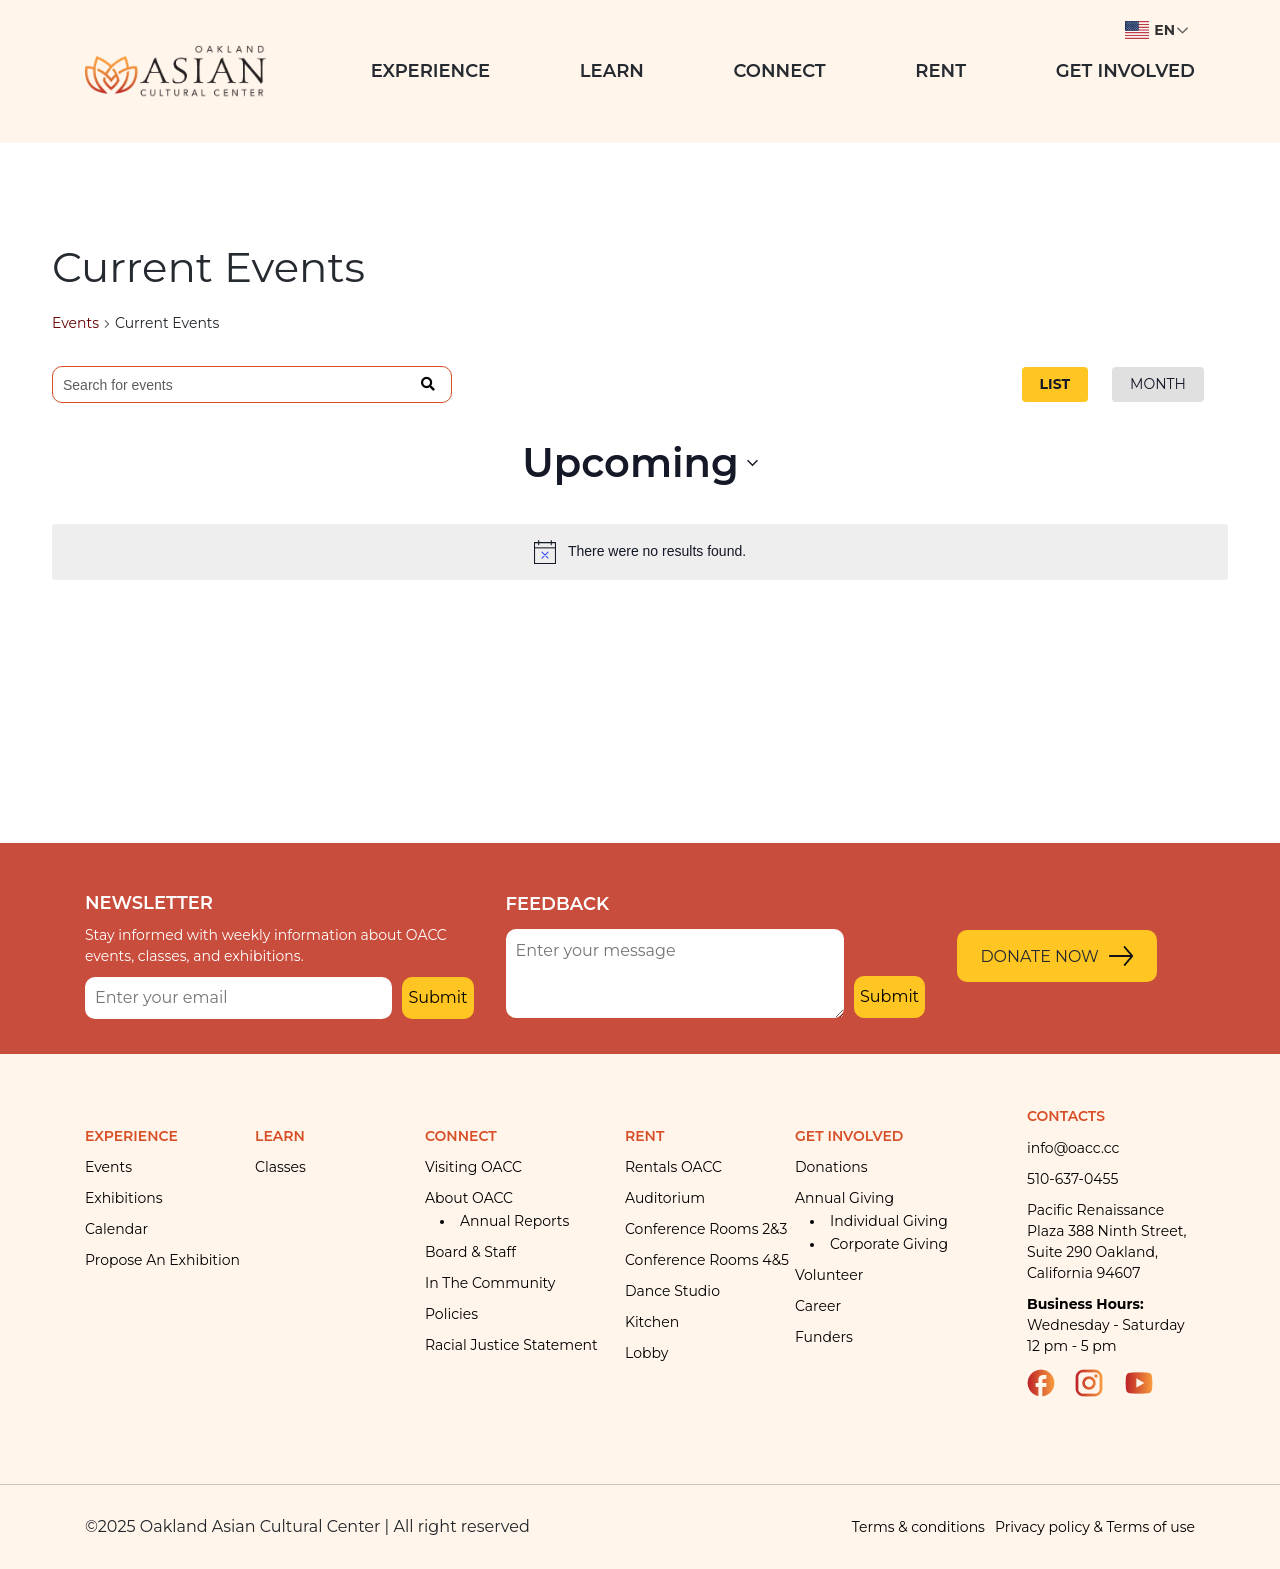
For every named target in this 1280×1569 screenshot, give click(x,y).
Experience (431, 71)
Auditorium (665, 1198)
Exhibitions (124, 1198)
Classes (280, 1167)
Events (75, 323)
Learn (612, 71)
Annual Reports (514, 1221)
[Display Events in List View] (1055, 384)
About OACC (469, 1198)
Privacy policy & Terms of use (1095, 1527)
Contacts (1066, 1116)
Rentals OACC (673, 1167)
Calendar (116, 1229)
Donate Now (1039, 956)
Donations (831, 1167)
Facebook (1050, 1383)
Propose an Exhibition (162, 1260)
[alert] (640, 552)
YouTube (1148, 1383)
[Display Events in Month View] (1158, 384)
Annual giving (844, 1198)
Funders (824, 1337)
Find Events (428, 384)
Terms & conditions (918, 1527)
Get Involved (1125, 71)
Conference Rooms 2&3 (706, 1229)
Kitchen (652, 1322)
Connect (780, 71)
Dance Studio (672, 1291)
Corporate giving (889, 1244)
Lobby (646, 1353)
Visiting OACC (473, 1167)
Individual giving (889, 1221)
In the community (490, 1283)
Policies (451, 1314)
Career (818, 1306)
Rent (940, 71)
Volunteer (829, 1275)
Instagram (1098, 1383)
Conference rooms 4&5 (707, 1260)
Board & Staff (470, 1252)
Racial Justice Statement (511, 1345)
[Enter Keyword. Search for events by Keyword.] (229, 385)
